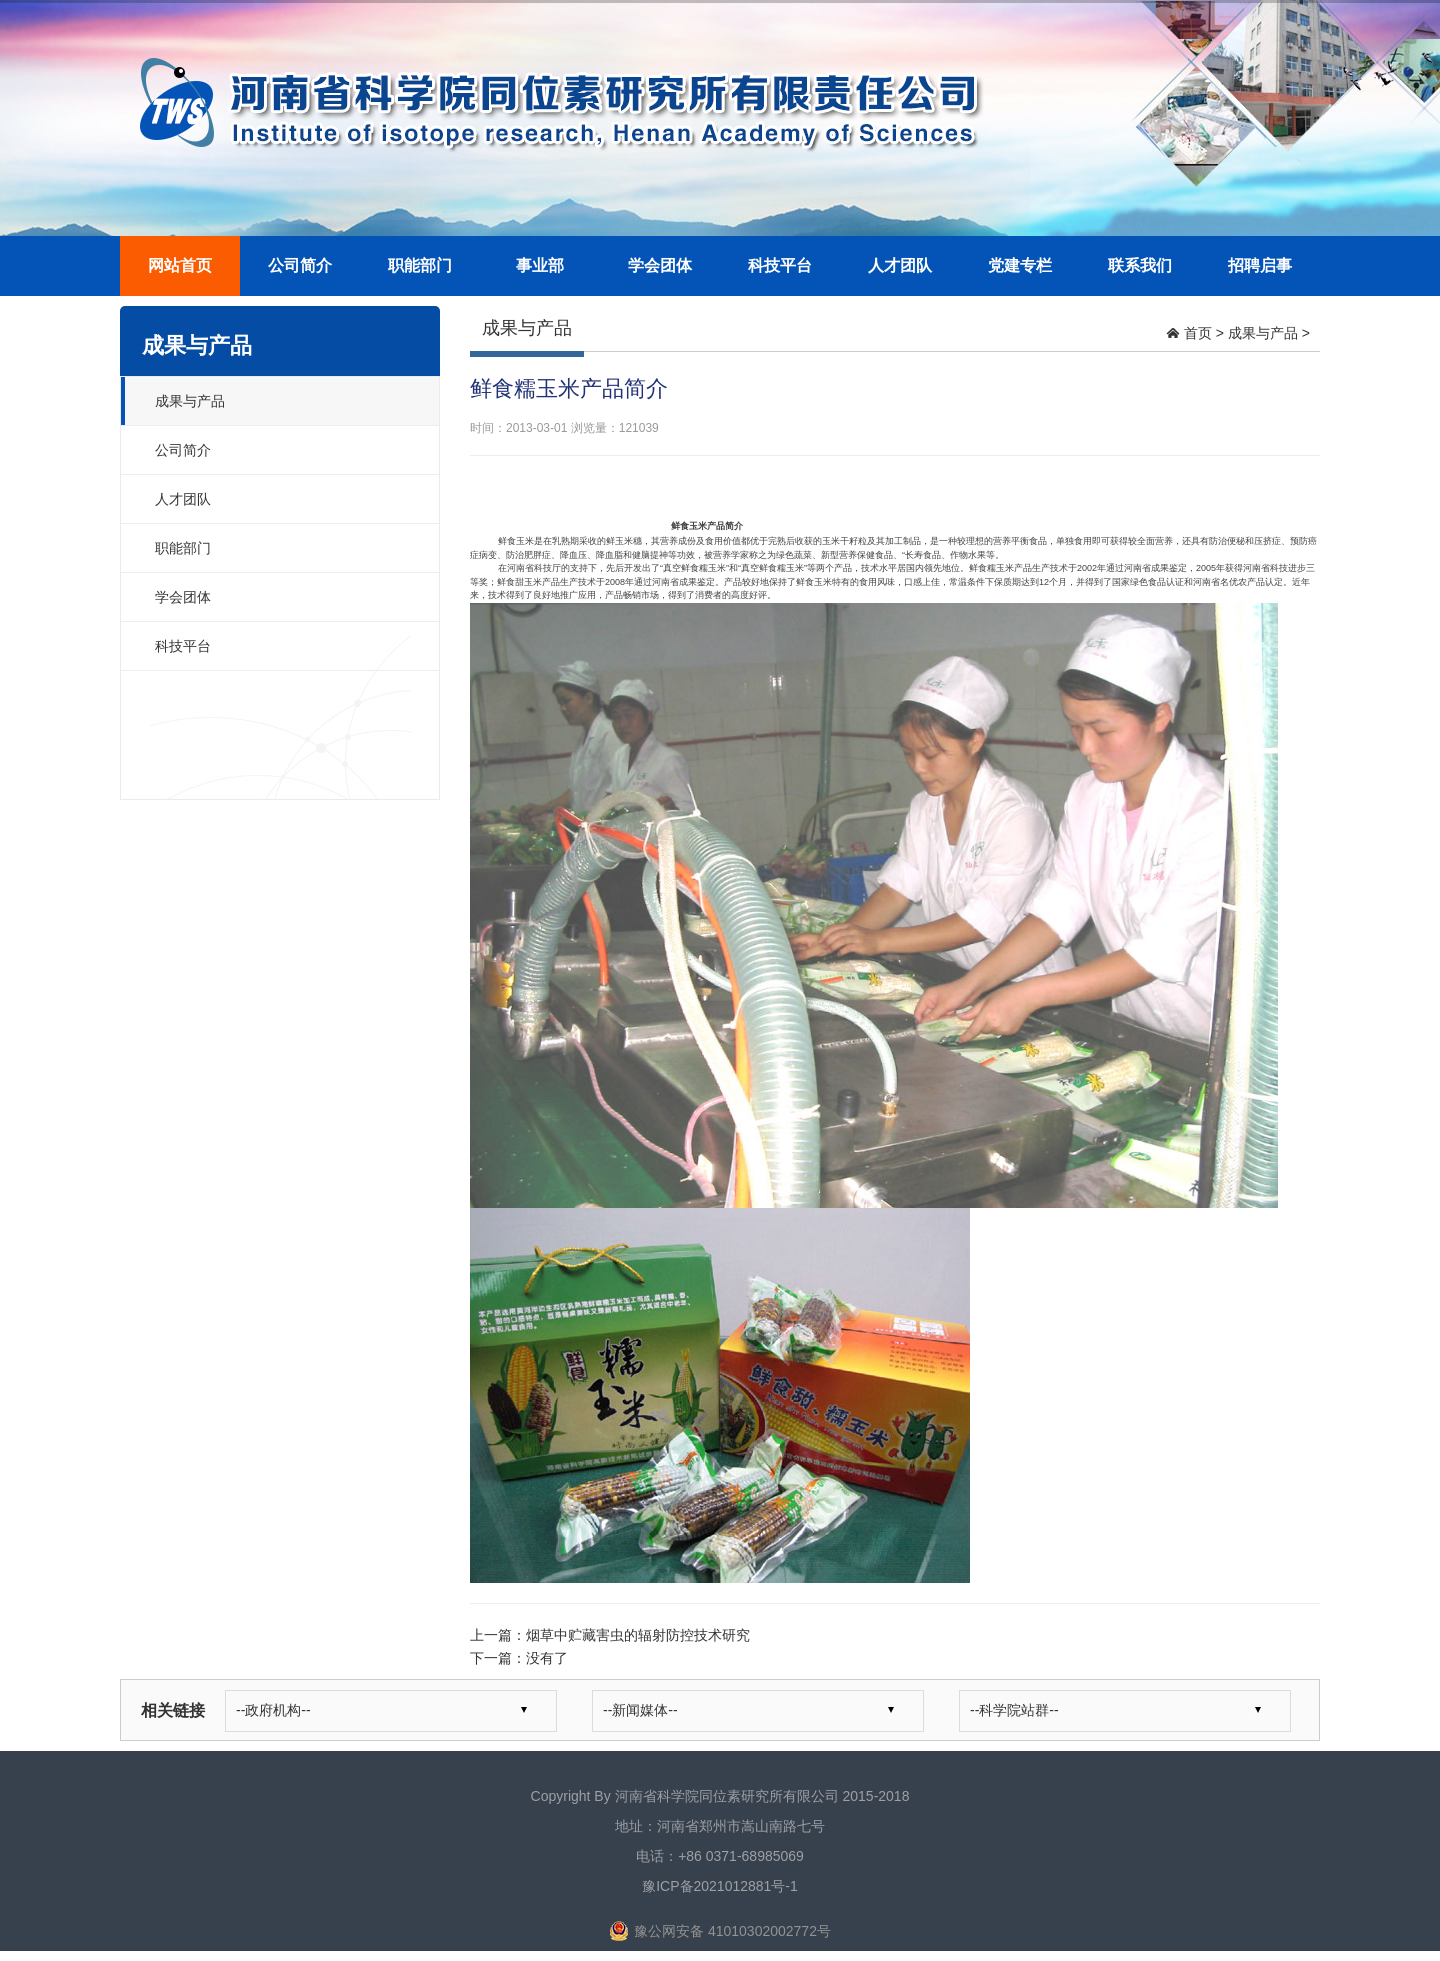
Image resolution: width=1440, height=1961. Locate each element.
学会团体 (660, 265)
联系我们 (1140, 265)
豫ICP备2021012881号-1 (720, 1886)
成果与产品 (190, 401)
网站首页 (180, 265)
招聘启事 (1260, 265)
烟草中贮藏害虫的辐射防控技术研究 (638, 1635)
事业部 (540, 265)
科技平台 (780, 265)
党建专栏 (1020, 265)
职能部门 (420, 265)
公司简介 (300, 265)
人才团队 (900, 265)
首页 (1198, 333)
